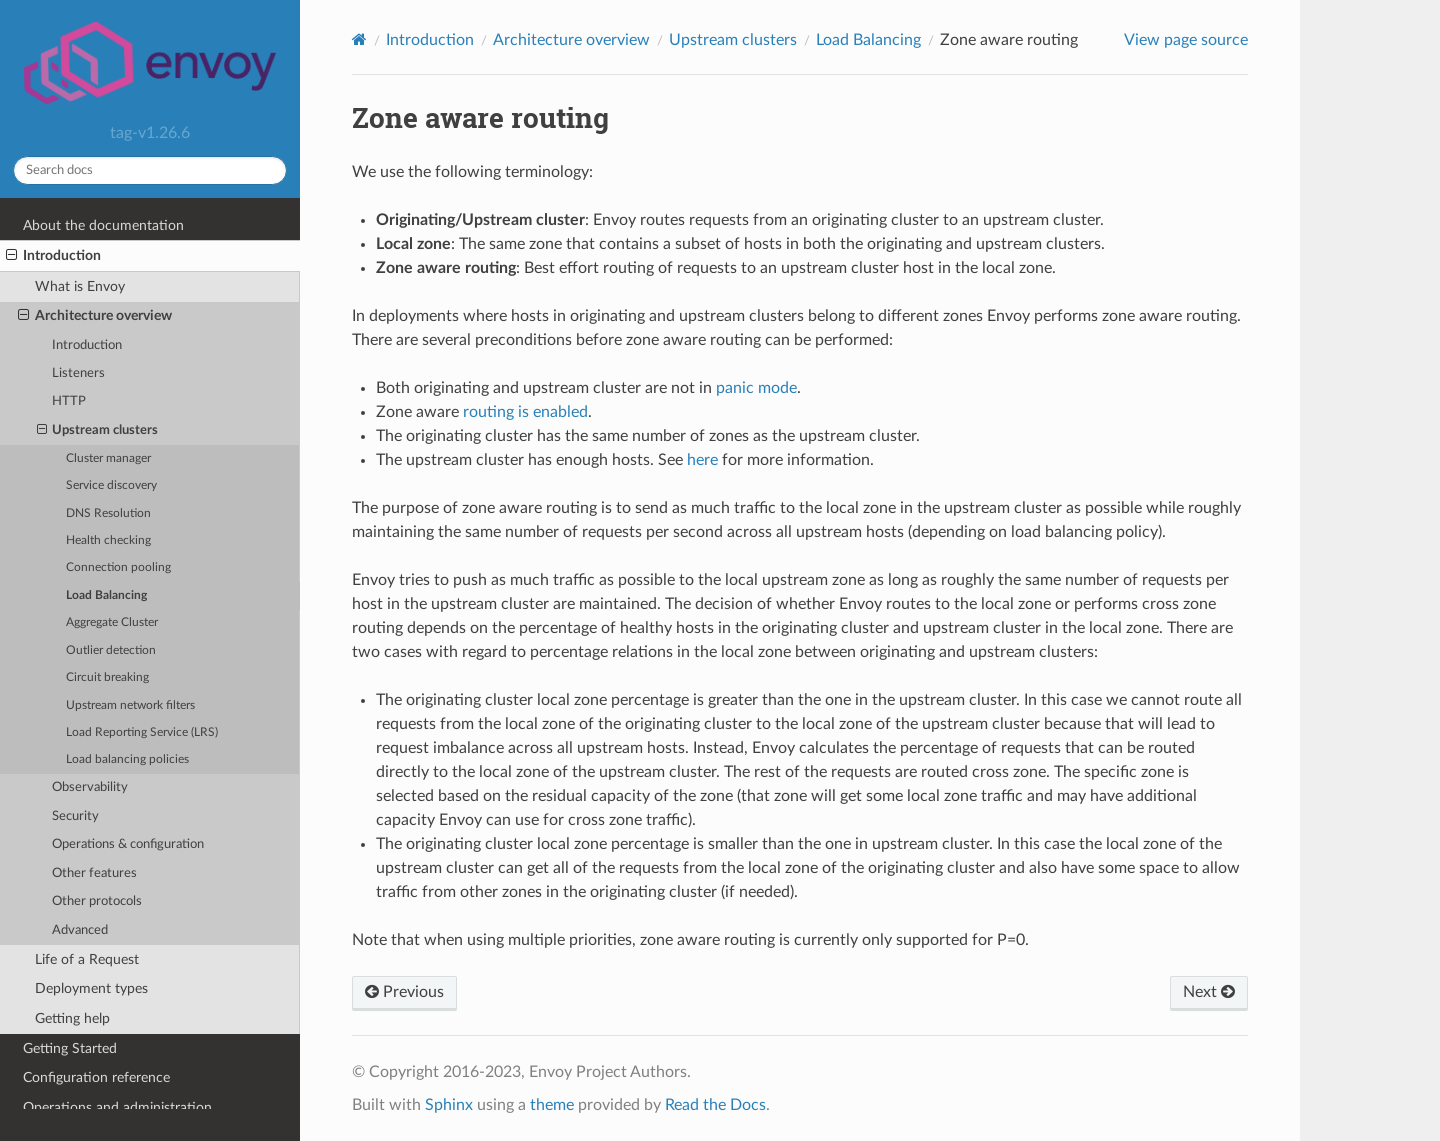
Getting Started (70, 1048)
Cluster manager (108, 458)
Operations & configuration (128, 844)
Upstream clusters (98, 431)
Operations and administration (117, 1107)
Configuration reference (96, 1077)
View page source (1186, 40)
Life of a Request (87, 959)
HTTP (69, 401)
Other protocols (97, 901)
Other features (94, 873)
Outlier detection (111, 650)
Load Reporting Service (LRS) (142, 732)
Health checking (108, 540)
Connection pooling (118, 567)
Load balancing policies (127, 759)
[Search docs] (150, 170)
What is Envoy (80, 286)
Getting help (72, 1018)
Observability (90, 787)
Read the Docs (715, 1105)
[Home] (359, 39)
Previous (404, 992)
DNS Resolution (108, 513)
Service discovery (111, 485)
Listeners (78, 373)
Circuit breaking (107, 677)
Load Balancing (106, 595)
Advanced (80, 930)
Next (1209, 992)
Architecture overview (95, 316)
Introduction (53, 256)
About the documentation (103, 225)
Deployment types (91, 988)
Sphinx (449, 1105)
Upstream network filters (130, 705)
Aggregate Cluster (112, 622)
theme (552, 1105)
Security (75, 816)
